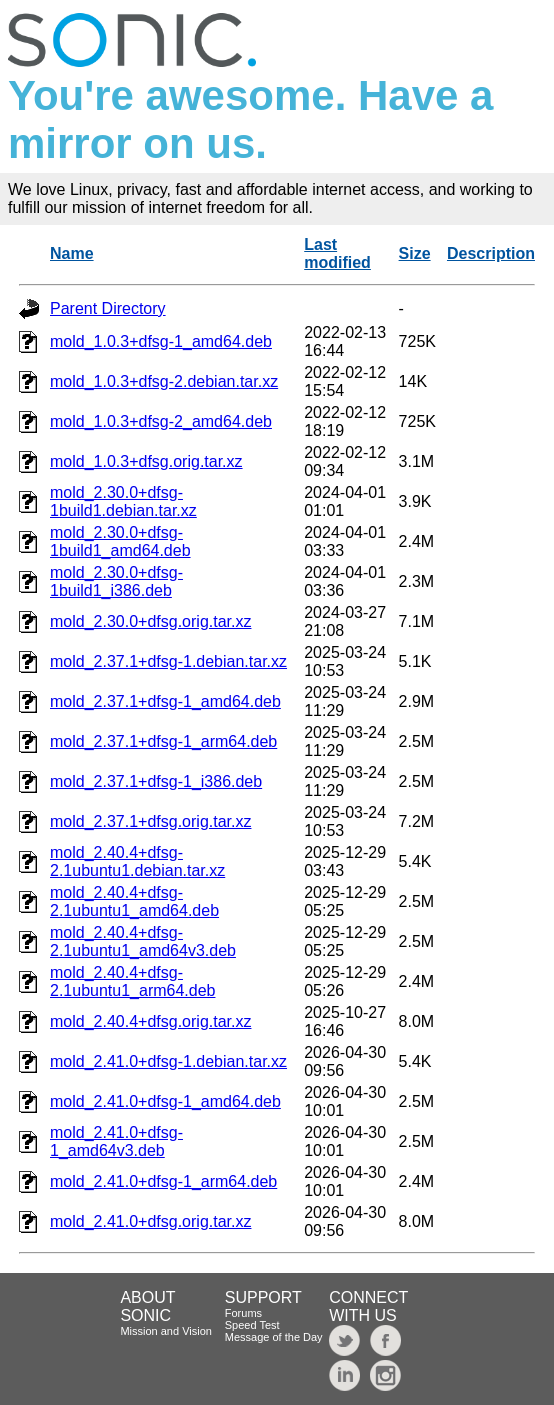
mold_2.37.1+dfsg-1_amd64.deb (165, 701)
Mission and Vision (166, 1331)
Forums (243, 1313)
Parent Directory (108, 308)
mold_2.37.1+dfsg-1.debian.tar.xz (168, 661)
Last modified (337, 253)
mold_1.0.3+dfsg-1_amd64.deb (161, 341)
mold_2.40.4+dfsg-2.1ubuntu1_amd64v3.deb (143, 941)
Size (415, 253)
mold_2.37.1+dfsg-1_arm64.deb (163, 741)
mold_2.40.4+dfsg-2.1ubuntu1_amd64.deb (134, 901)
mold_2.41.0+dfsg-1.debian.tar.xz (168, 1061)
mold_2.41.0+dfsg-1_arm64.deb (163, 1181)
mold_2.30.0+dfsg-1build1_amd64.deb (120, 541)
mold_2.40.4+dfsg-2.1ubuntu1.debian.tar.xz (137, 861)
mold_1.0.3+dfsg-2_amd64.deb (161, 421)
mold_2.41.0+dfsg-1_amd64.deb (165, 1101)
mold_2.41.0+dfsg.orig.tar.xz (150, 1221)
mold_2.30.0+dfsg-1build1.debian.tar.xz (123, 501)
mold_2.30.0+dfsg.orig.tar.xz (150, 621)
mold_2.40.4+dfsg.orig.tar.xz (150, 1021)
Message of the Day (274, 1337)
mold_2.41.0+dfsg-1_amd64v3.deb (116, 1141)
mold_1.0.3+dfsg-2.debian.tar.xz (164, 381)
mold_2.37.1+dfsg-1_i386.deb (156, 781)
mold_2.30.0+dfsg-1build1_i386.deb (116, 581)
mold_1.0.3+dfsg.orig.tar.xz (146, 461)
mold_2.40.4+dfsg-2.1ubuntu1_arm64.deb (132, 981)
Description (491, 253)
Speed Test (252, 1325)
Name (72, 253)
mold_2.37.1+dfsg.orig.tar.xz (150, 821)
